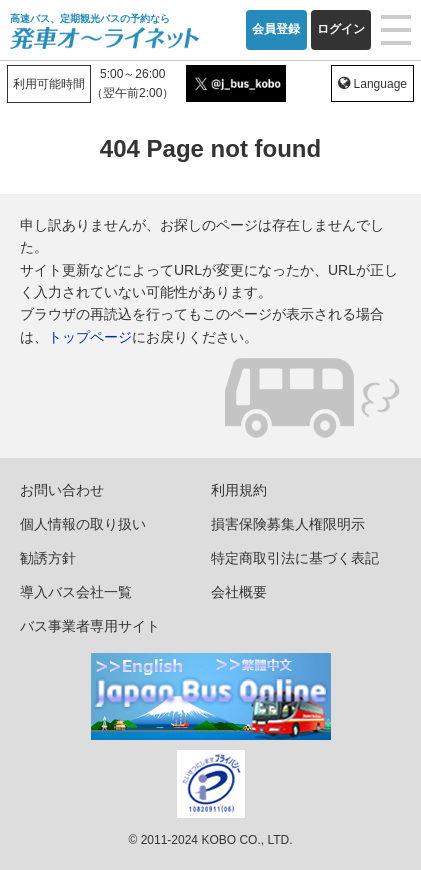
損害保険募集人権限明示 (288, 524)
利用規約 (239, 490)
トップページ (90, 337)
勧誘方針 (48, 558)
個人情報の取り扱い (83, 524)
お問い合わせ (62, 490)
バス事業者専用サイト (90, 626)
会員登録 (276, 29)
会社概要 (239, 592)
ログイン (341, 29)
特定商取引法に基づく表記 (295, 558)
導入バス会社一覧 (76, 592)
